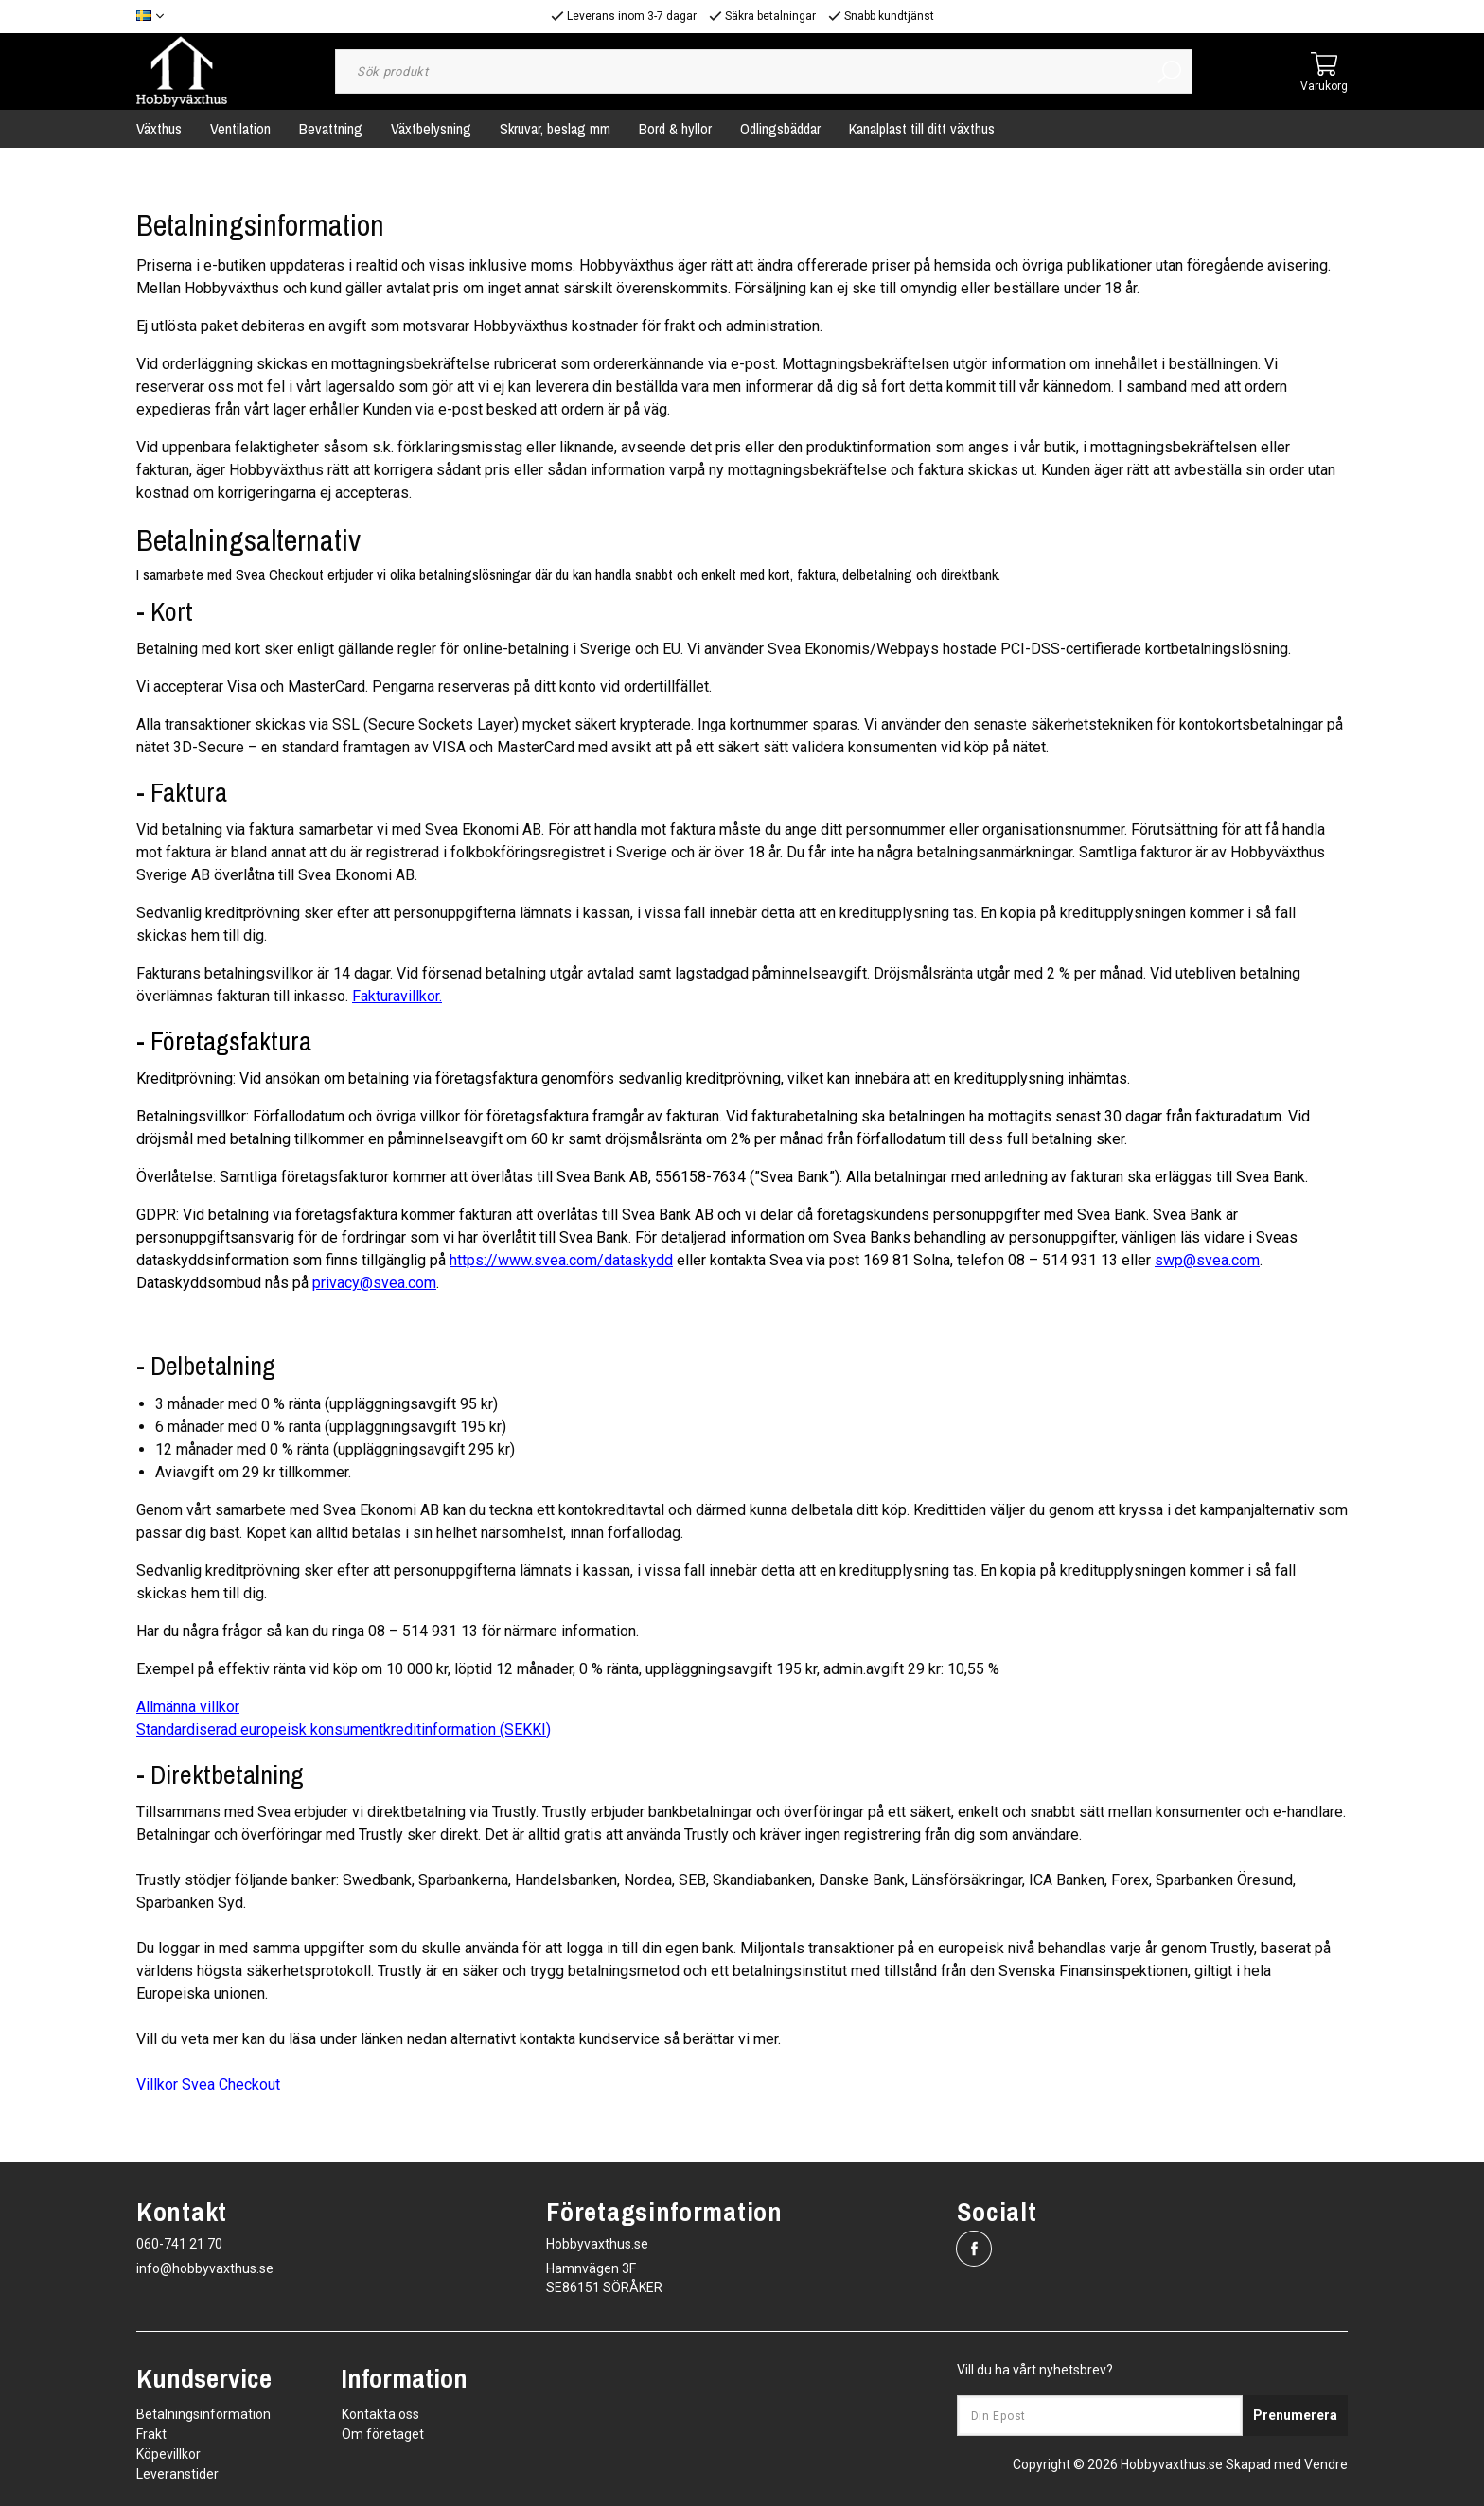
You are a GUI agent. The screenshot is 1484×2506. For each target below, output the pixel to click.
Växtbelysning (431, 128)
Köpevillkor (168, 2454)
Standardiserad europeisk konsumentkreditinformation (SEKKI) (343, 1729)
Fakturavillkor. (397, 996)
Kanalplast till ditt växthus (922, 128)
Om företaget (383, 2434)
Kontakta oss (380, 2414)
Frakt (151, 2434)
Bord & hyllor (675, 128)
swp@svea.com (1207, 1260)
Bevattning (330, 128)
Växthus (159, 128)
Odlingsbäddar (780, 128)
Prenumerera (1295, 2415)
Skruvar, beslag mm (555, 128)
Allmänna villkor (187, 1707)
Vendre (1326, 2464)
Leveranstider (177, 2473)
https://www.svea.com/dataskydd (561, 1260)
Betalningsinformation (203, 2414)
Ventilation (240, 128)
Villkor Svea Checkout (208, 2084)
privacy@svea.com (374, 1283)
